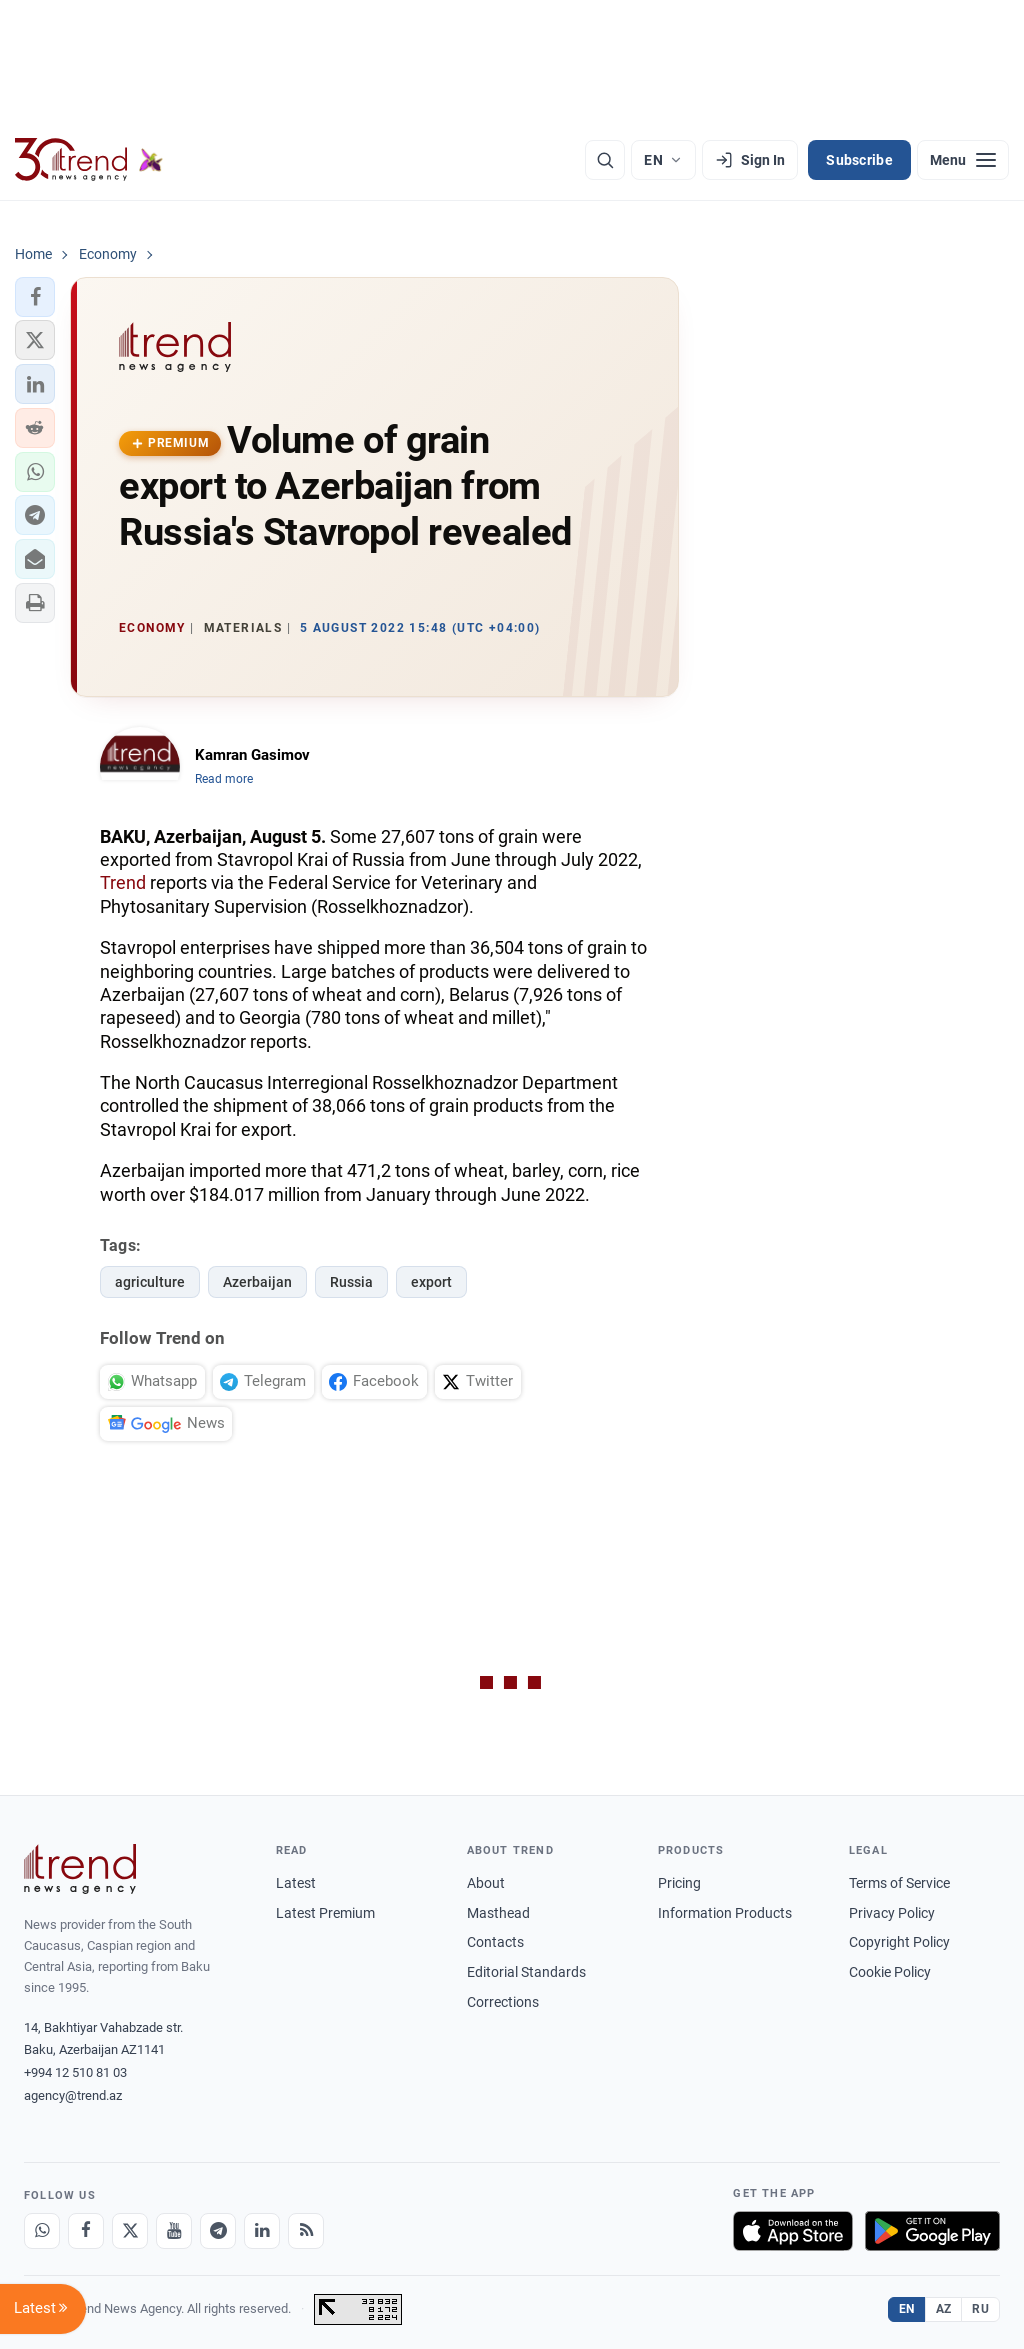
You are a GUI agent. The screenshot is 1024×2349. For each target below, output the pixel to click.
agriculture (150, 1282)
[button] (35, 297)
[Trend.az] (89, 160)
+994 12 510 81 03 (75, 2072)
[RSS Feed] (306, 2231)
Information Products (725, 1913)
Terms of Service (899, 1883)
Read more (224, 779)
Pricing (679, 1883)
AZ (944, 2309)
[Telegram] (218, 2231)
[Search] (605, 160)
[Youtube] (174, 2231)
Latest (296, 1883)
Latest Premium (325, 1913)
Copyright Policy (899, 1942)
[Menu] (963, 160)
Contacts (495, 1942)
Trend (123, 882)
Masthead (498, 1913)
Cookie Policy (890, 1972)
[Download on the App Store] (793, 2231)
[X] (130, 2231)
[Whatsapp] (42, 2231)
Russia (351, 1282)
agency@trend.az (73, 2095)
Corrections (503, 2002)
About (486, 1883)
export (431, 1282)
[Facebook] (86, 2231)
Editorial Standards (526, 1972)
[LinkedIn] (262, 2231)
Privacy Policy (892, 1913)
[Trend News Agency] (80, 1869)
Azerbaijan (257, 1282)
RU (980, 2309)
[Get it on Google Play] (932, 2231)
